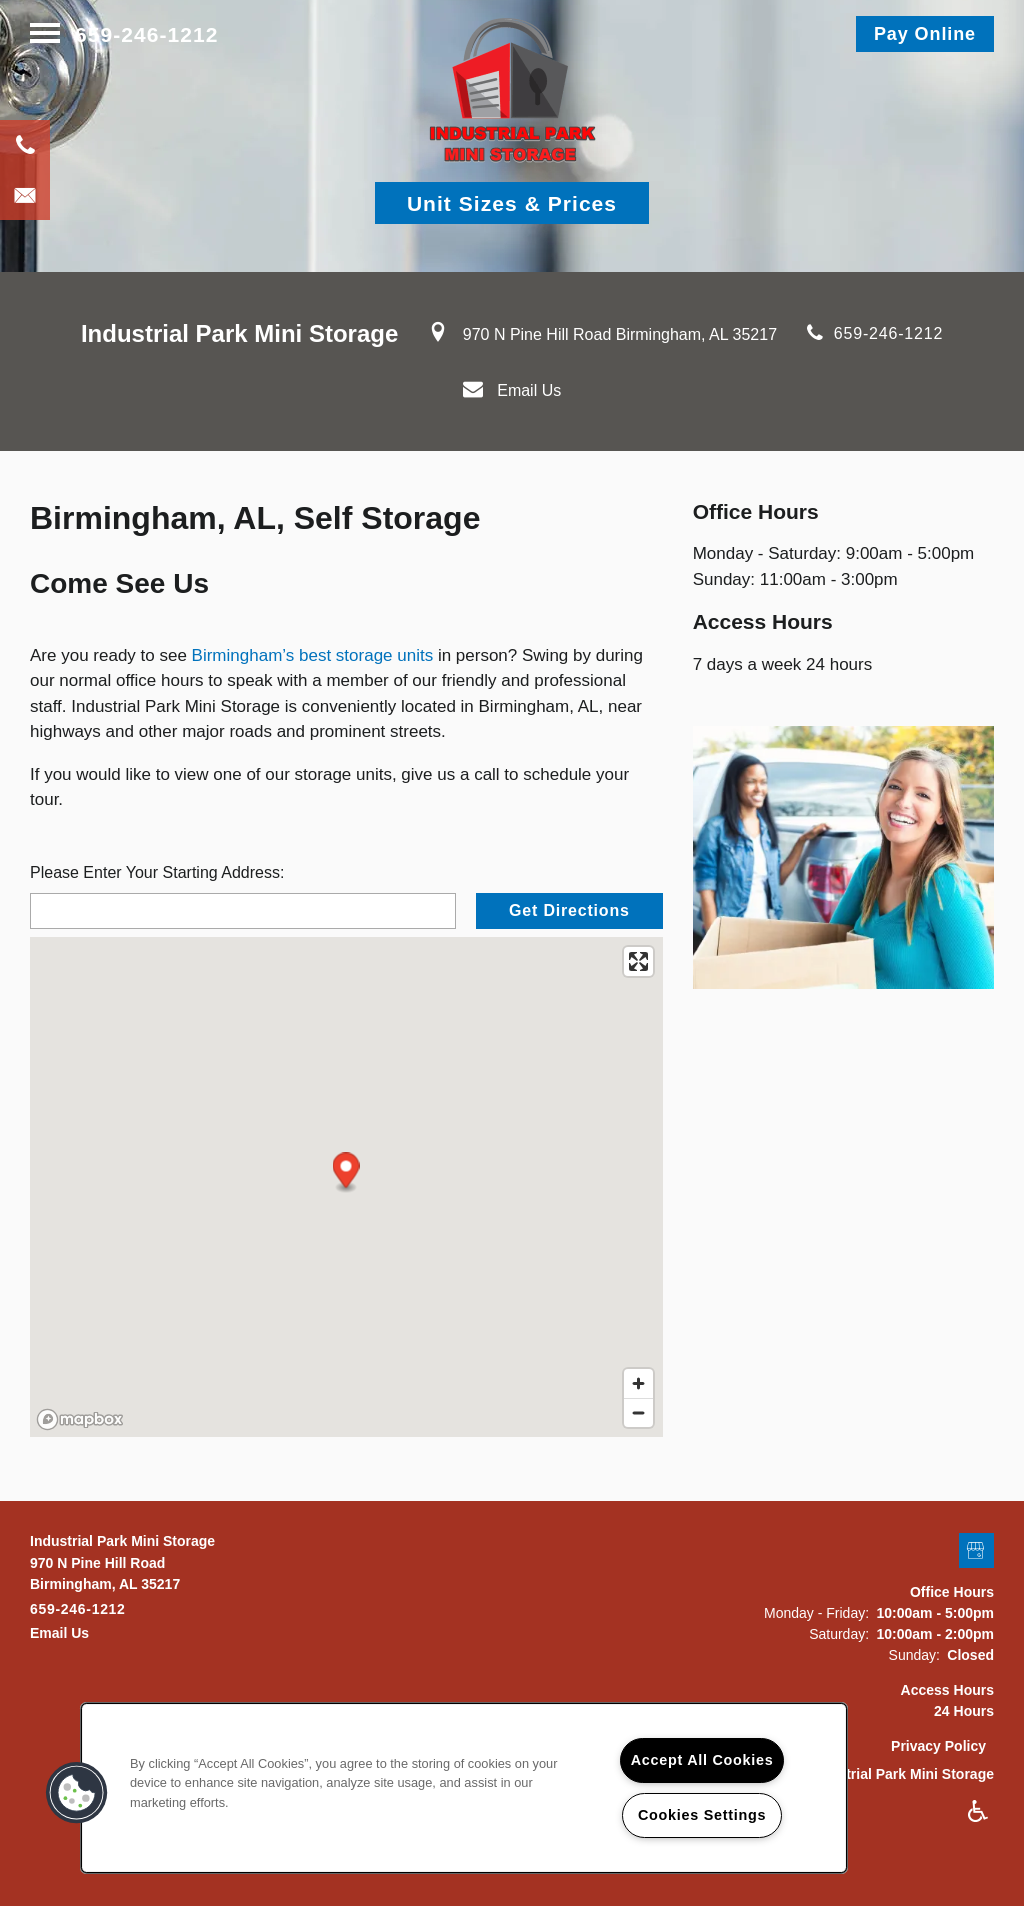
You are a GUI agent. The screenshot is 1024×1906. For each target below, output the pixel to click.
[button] (925, 34)
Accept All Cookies (702, 1760)
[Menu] (45, 34)
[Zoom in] (638, 1383)
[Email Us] (25, 195)
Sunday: (914, 1655)
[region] (464, 1788)
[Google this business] (976, 1551)
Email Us (529, 390)
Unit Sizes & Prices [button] (512, 203)
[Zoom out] (638, 1412)
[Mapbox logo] (80, 1419)
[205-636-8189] (25, 145)
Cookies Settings (702, 1815)
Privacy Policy (938, 1746)
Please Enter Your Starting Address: (157, 872)
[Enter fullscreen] (638, 961)
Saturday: (839, 1634)
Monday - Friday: (816, 1613)
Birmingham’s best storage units (313, 655)
